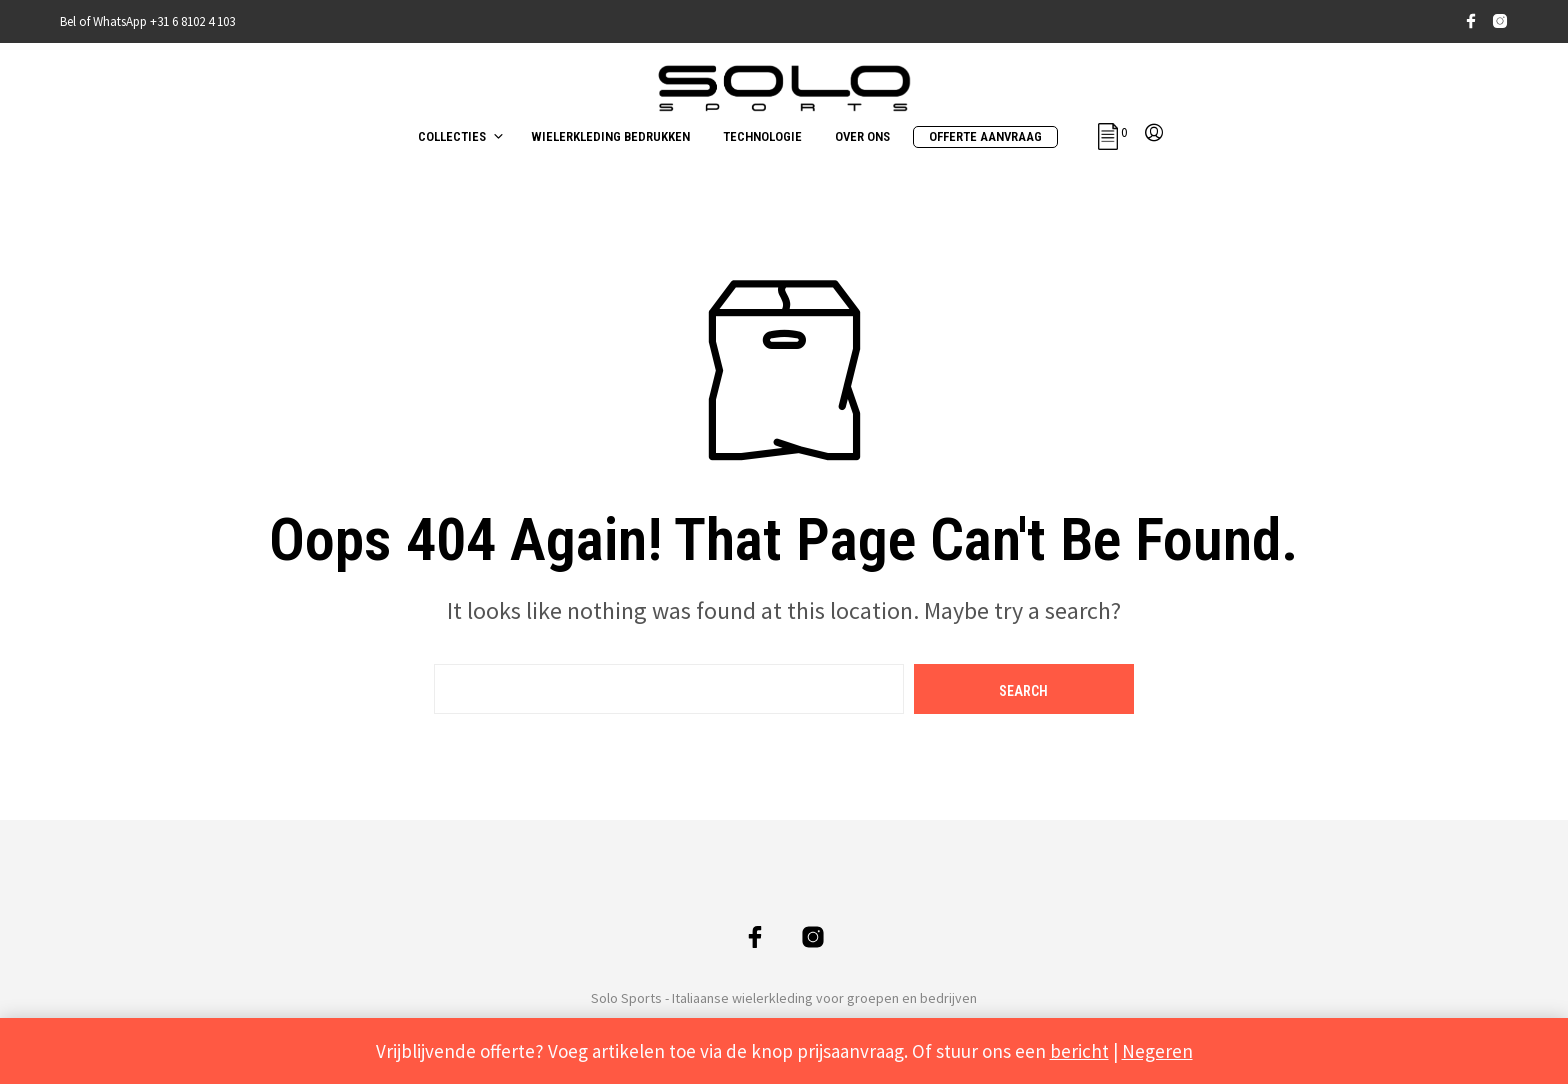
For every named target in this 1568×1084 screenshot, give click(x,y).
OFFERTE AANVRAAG (985, 136)
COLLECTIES (452, 136)
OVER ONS (862, 136)
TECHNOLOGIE (762, 136)
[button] (1112, 133)
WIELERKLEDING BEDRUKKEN (610, 136)
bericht (1079, 1051)
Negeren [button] (1157, 1051)
